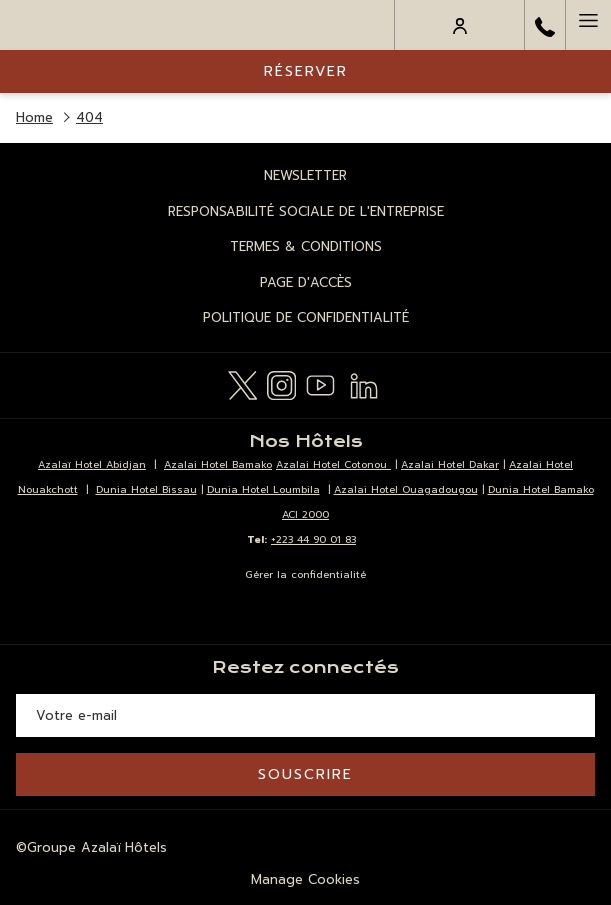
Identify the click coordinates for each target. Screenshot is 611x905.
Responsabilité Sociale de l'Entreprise (306, 211)
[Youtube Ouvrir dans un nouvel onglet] (320, 383)
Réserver (306, 71)
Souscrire (305, 774)
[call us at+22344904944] (545, 25)
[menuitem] (305, 176)
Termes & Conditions (306, 246)
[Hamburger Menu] (588, 25)
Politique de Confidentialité (306, 317)
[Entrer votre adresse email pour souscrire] (305, 715)
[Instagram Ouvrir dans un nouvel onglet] (281, 383)
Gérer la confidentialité (305, 574)
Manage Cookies (305, 879)
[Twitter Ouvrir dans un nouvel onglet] (242, 383)
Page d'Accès (306, 282)
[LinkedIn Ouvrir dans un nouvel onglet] (364, 383)
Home (34, 117)
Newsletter (305, 175)
